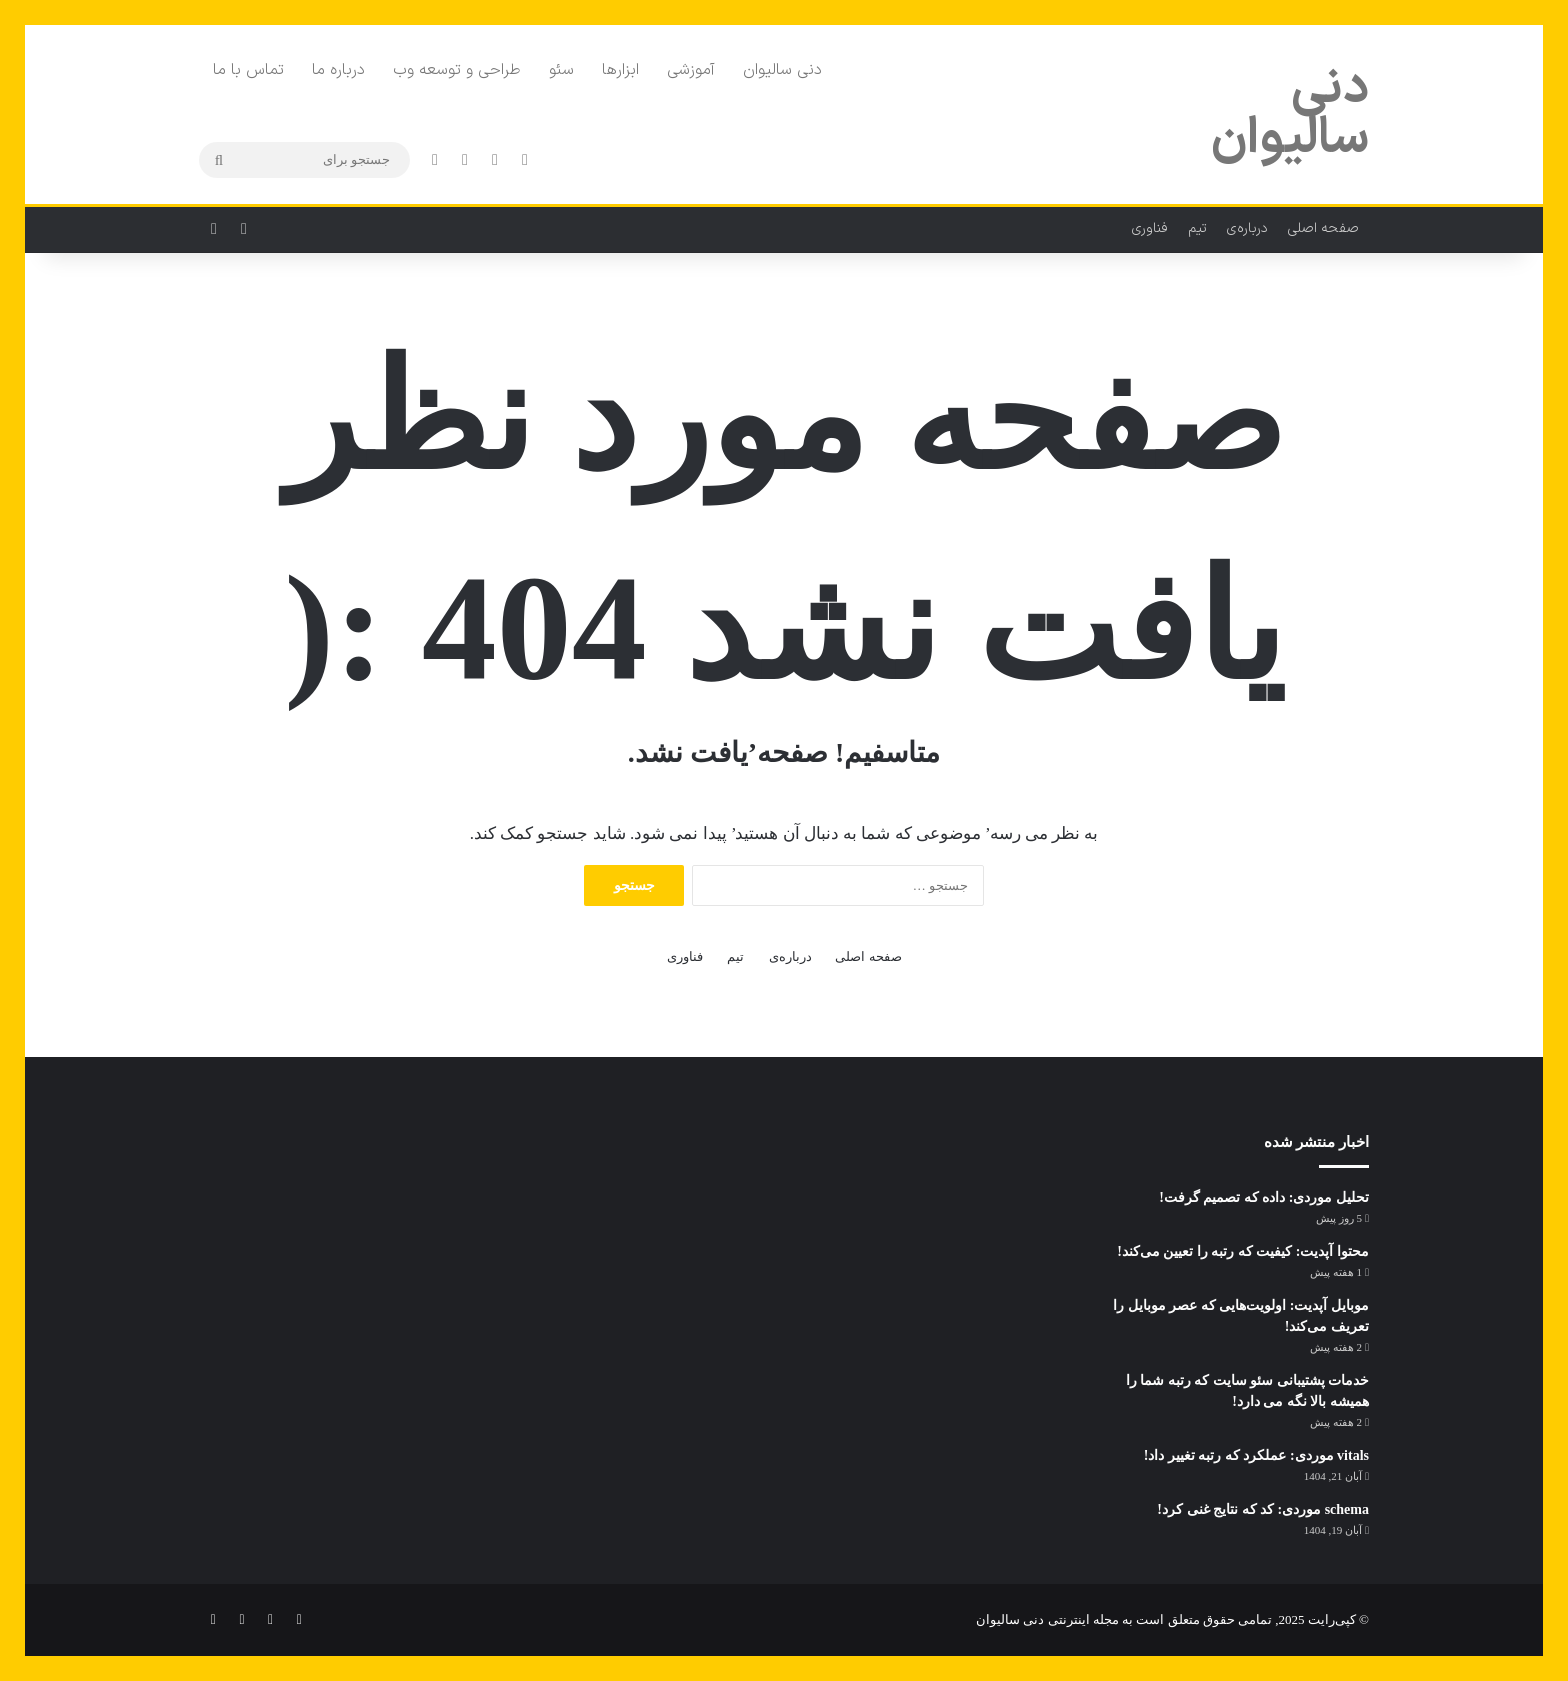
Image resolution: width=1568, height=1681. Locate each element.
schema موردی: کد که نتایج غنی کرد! (1263, 1509)
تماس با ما (248, 70)
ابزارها (620, 70)
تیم (1197, 228)
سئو (561, 70)
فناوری (1150, 228)
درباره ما (338, 70)
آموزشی (691, 70)
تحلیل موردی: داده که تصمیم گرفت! (1264, 1197)
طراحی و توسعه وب (457, 70)
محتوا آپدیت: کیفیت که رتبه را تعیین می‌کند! (1243, 1251)
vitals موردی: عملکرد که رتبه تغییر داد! (1256, 1455)
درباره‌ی (1247, 228)
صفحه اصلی (1323, 228)
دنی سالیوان (782, 70)
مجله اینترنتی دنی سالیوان (1047, 1619)
